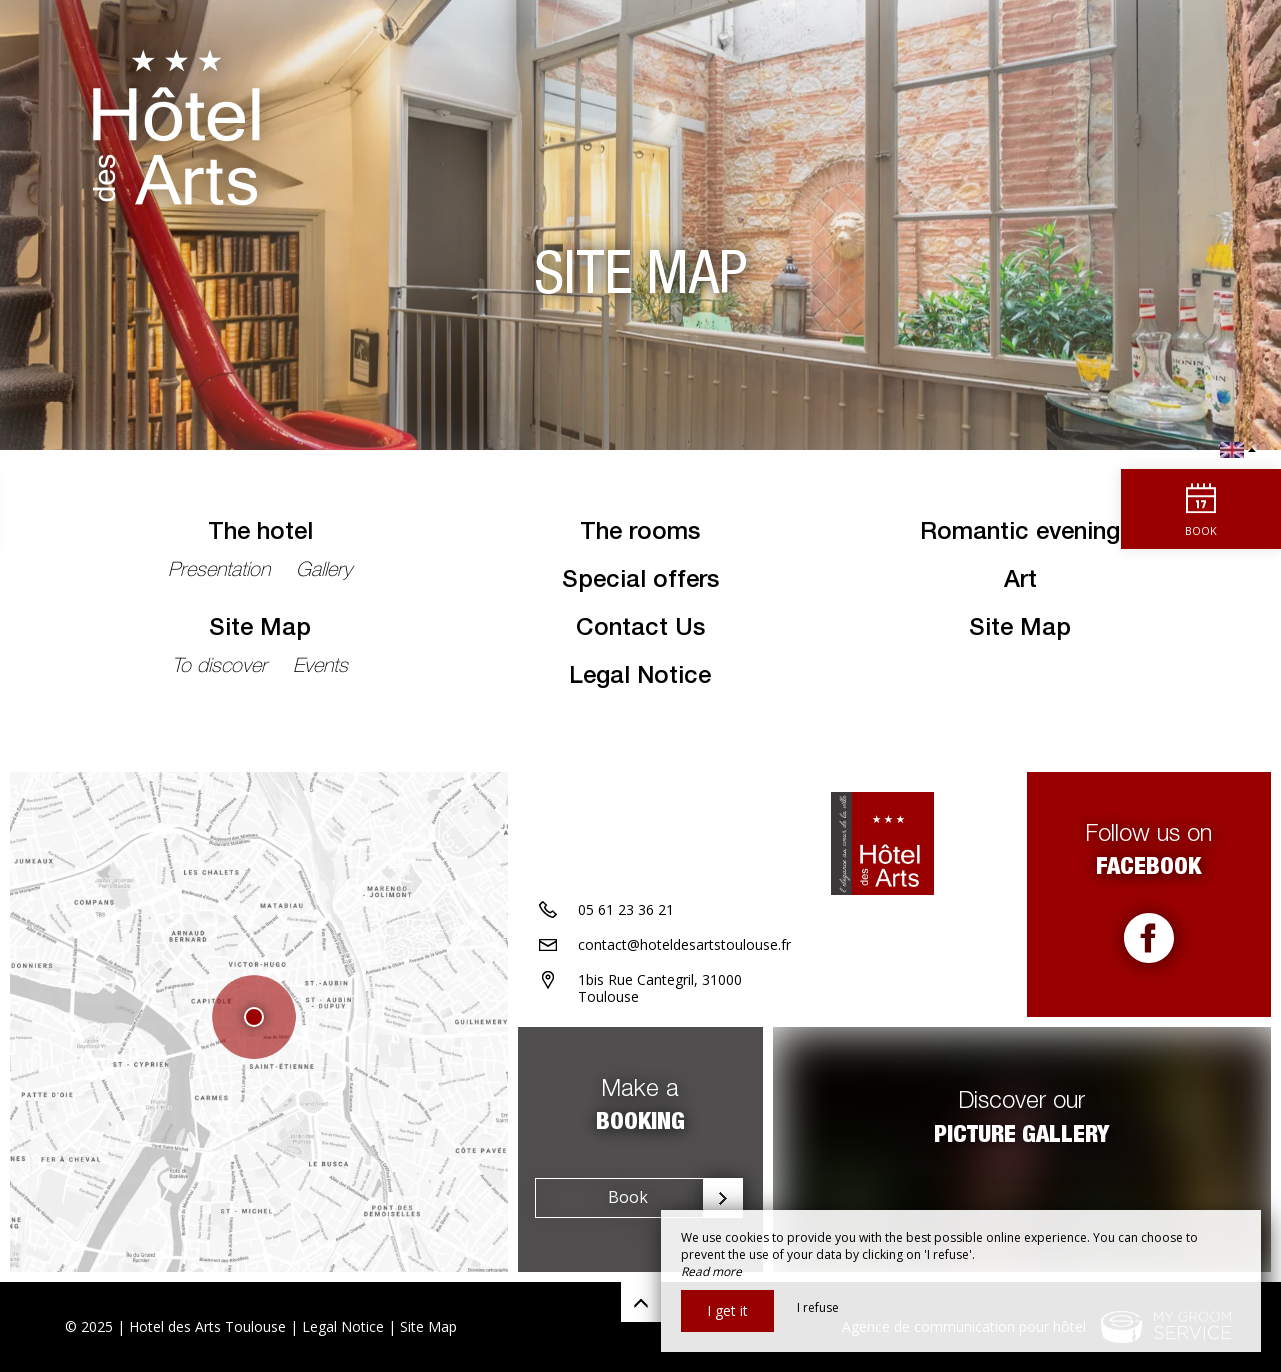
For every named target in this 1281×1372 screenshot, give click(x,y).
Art (1020, 582)
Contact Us (640, 630)
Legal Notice (640, 678)
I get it (727, 1310)
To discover (222, 668)
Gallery (324, 572)
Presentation (222, 572)
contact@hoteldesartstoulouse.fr (684, 944)
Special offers (640, 582)
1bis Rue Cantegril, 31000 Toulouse (660, 988)
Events (320, 668)
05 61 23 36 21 (626, 909)
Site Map (260, 630)
